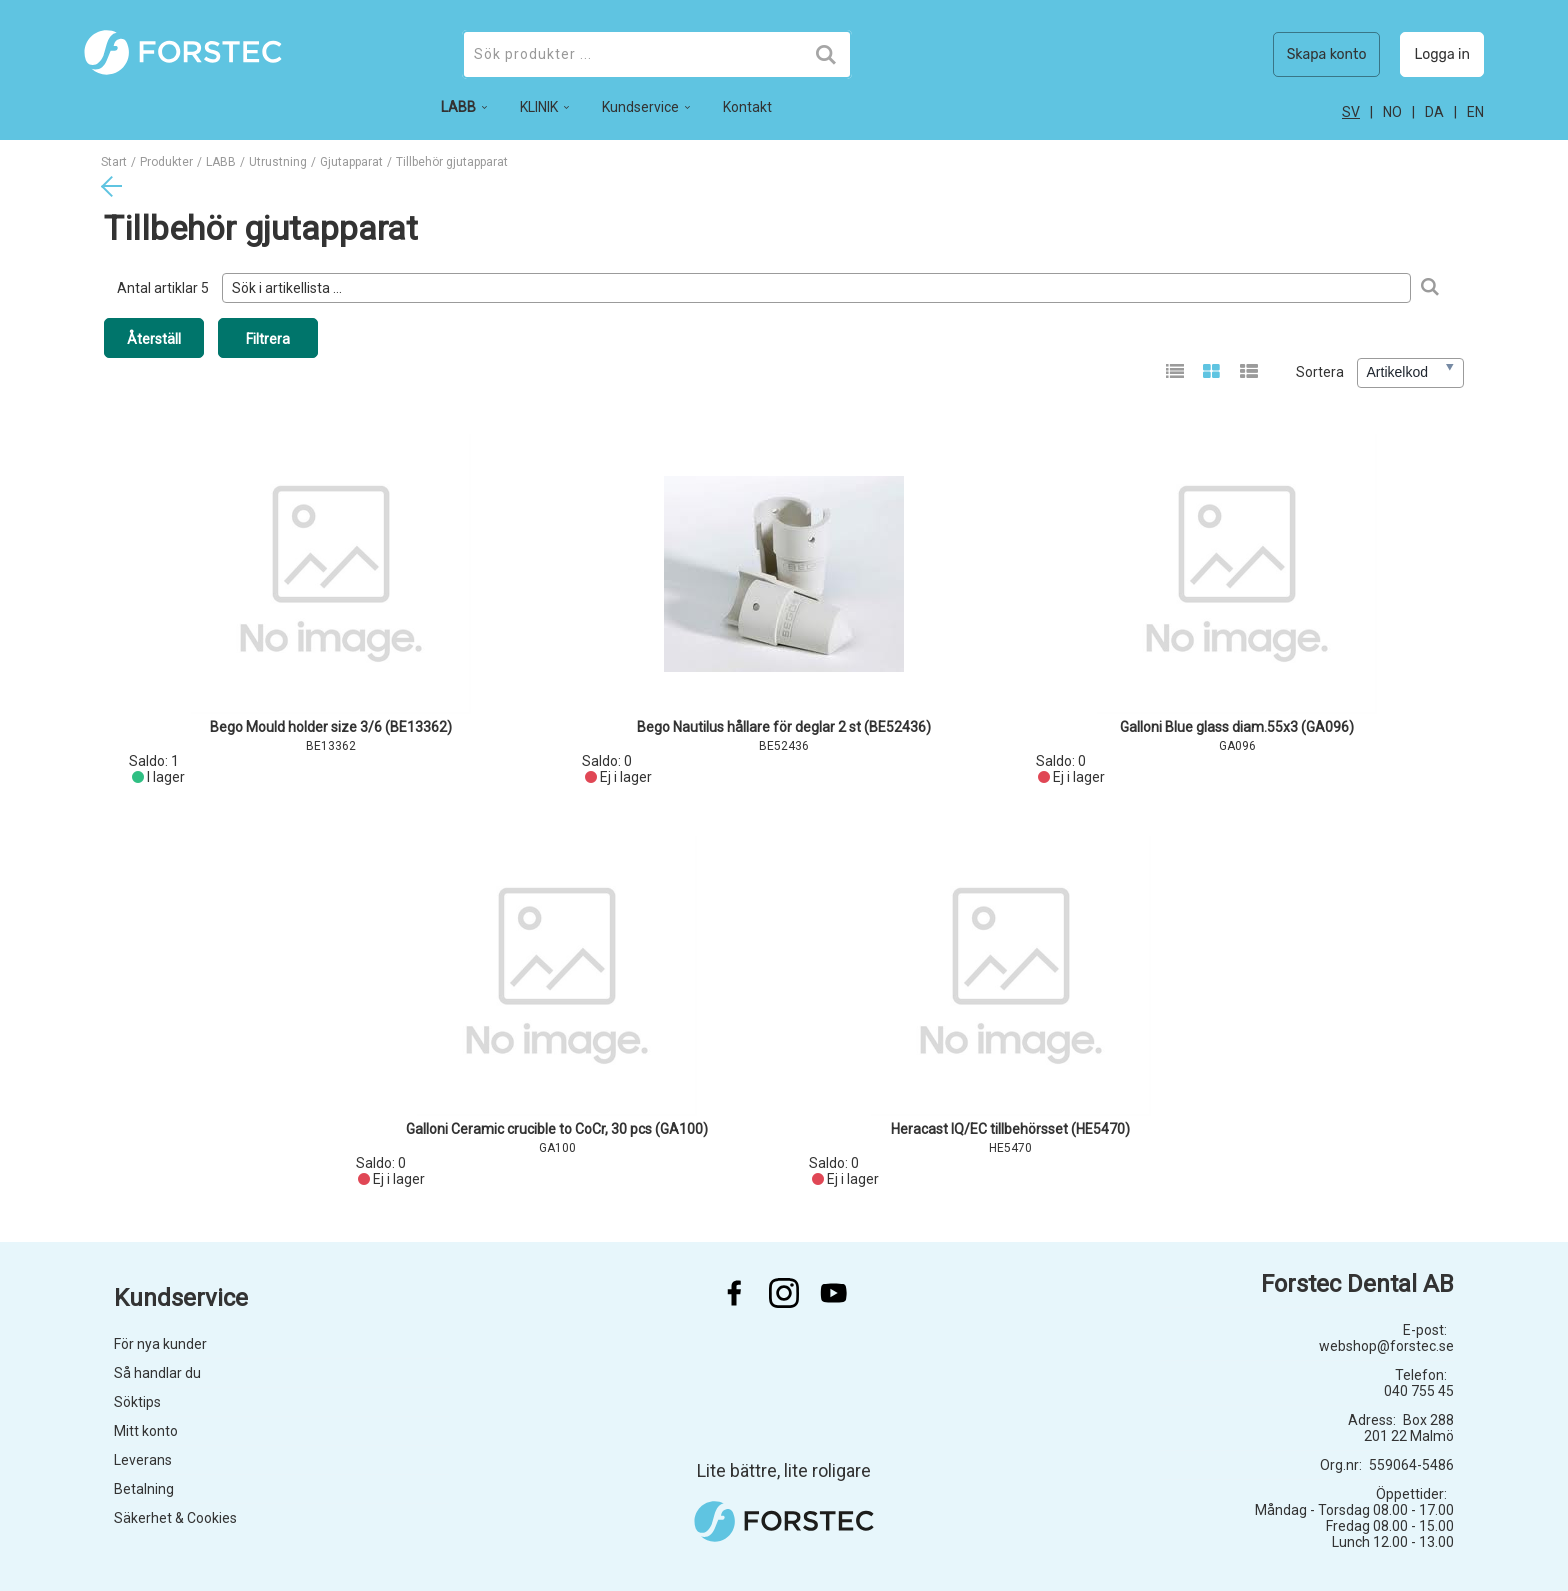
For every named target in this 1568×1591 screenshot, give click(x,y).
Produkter (166, 162)
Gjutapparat (351, 162)
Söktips (137, 1402)
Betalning (144, 1489)
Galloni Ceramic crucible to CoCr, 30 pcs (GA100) (557, 1129)
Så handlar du (157, 1373)
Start (114, 162)
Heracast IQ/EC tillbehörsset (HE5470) (1010, 1129)
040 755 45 (1419, 1391)
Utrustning (278, 162)
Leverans (143, 1460)
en (1475, 112)
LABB (221, 162)
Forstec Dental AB (1357, 1284)
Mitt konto (146, 1431)
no (1392, 112)
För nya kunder (160, 1344)
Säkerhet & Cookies (175, 1518)
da (1434, 112)
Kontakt (747, 107)
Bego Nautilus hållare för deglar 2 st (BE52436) (784, 727)
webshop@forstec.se (1386, 1346)
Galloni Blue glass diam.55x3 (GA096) (1237, 727)
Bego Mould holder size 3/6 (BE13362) (331, 727)
